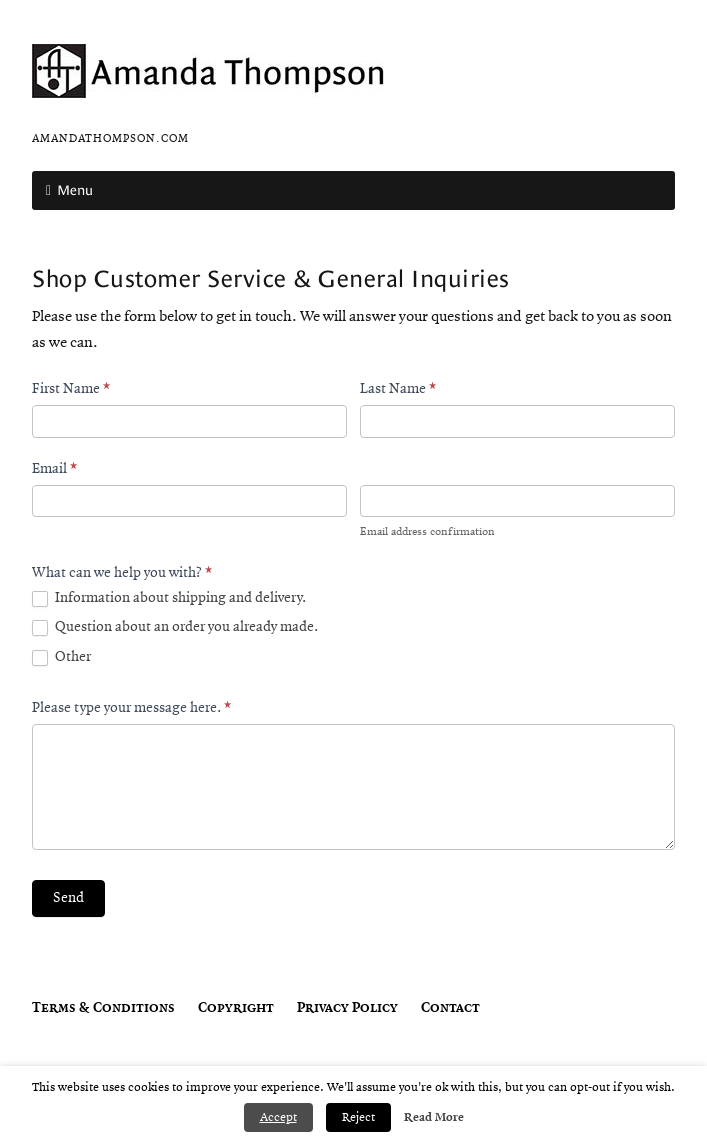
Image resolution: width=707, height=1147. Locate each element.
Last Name (398, 389)
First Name (71, 389)
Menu (75, 190)
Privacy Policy (347, 1008)
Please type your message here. (131, 708)
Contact (450, 1008)
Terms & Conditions (103, 1008)
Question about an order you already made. (175, 628)
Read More (434, 1117)
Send (68, 898)
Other (61, 658)
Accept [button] (278, 1117)
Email (54, 469)
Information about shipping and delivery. (169, 599)
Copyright (236, 1008)
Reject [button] (358, 1117)
